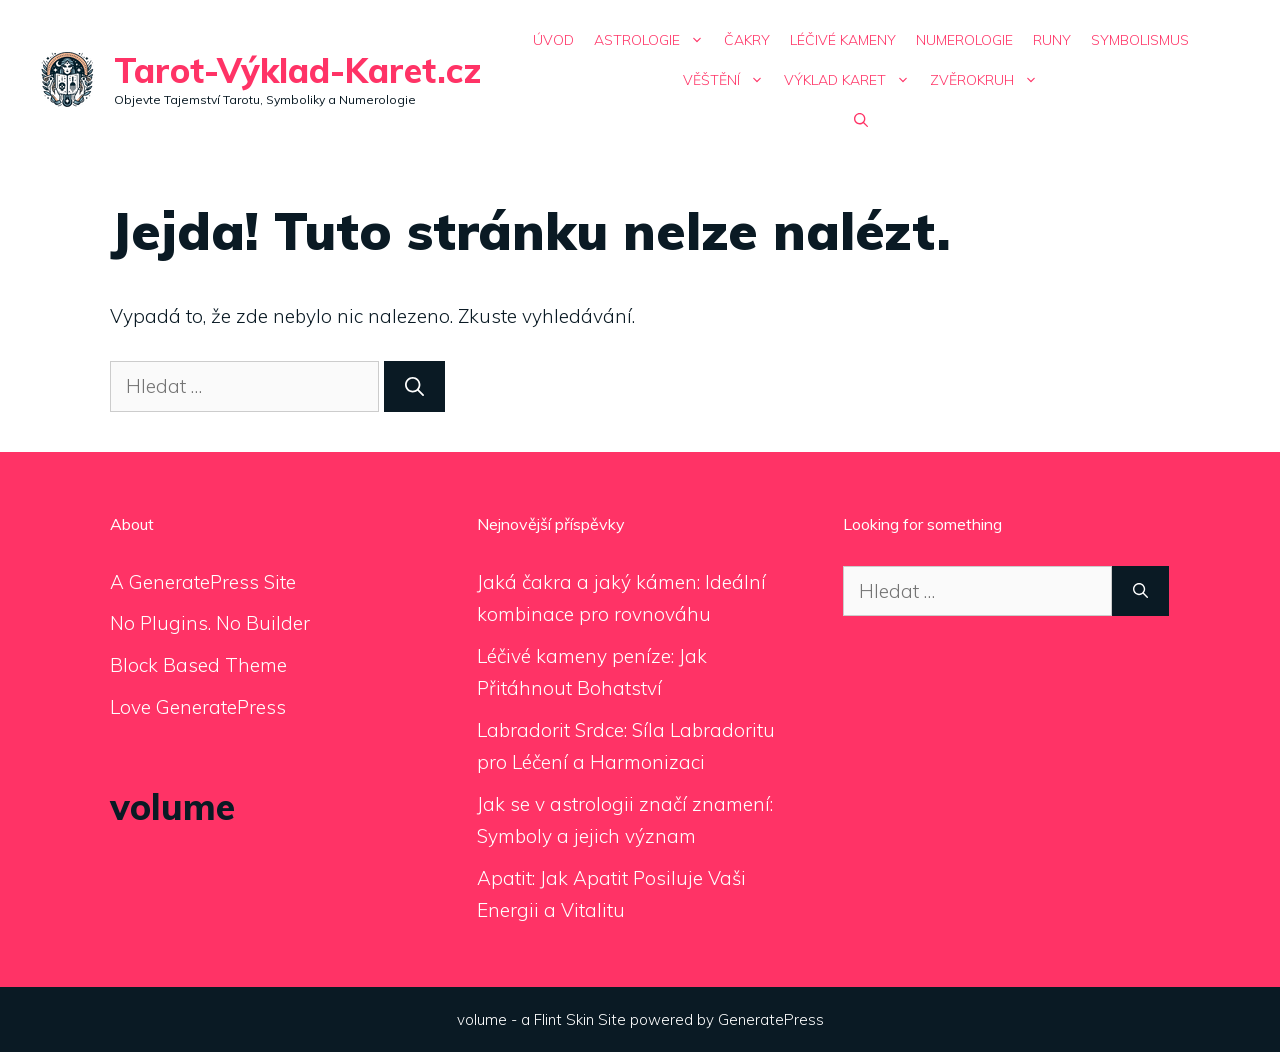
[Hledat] (414, 386)
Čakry (747, 40)
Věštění (728, 80)
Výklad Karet (852, 80)
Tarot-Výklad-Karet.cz (297, 70)
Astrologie (654, 40)
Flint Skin (564, 1019)
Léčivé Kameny (843, 40)
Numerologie (964, 40)
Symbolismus (1140, 40)
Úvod (553, 40)
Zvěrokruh (989, 80)
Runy (1052, 40)
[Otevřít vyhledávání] (861, 120)
